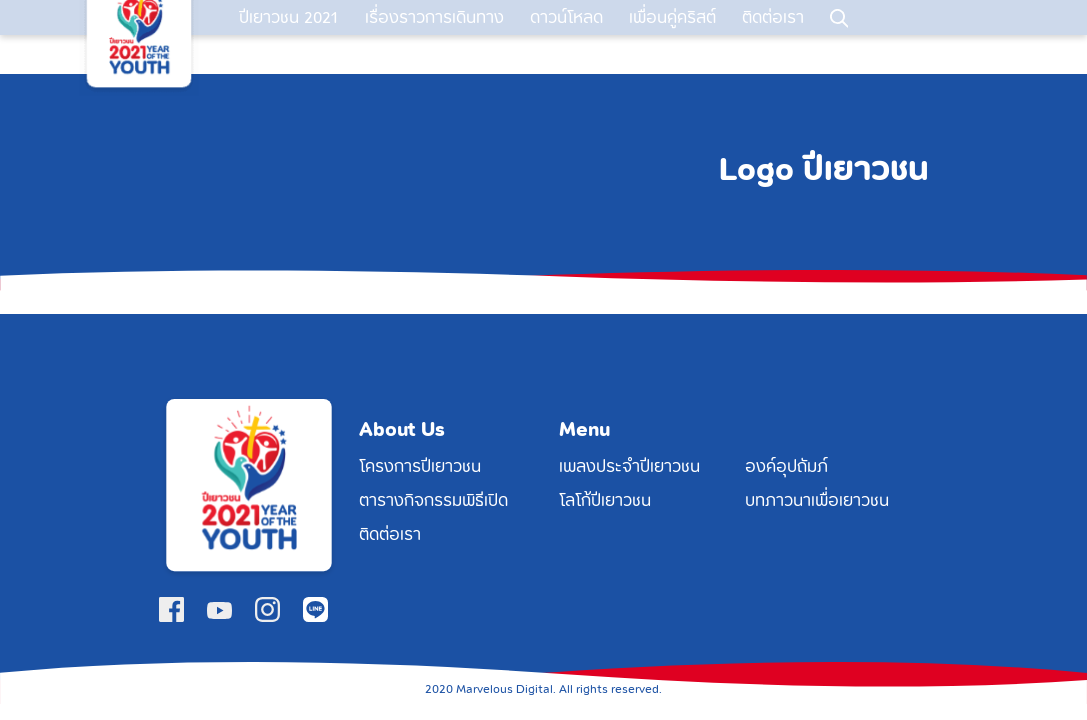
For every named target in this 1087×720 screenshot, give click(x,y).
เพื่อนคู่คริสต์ (672, 37)
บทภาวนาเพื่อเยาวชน (817, 501)
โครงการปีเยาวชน (420, 467)
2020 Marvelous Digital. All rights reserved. (543, 689)
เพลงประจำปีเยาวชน (629, 467)
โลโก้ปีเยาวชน (605, 501)
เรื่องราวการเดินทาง (434, 37)
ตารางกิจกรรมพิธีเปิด (433, 501)
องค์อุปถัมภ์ (786, 467)
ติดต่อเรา (773, 37)
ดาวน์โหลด (566, 37)
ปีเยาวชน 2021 (289, 37)
